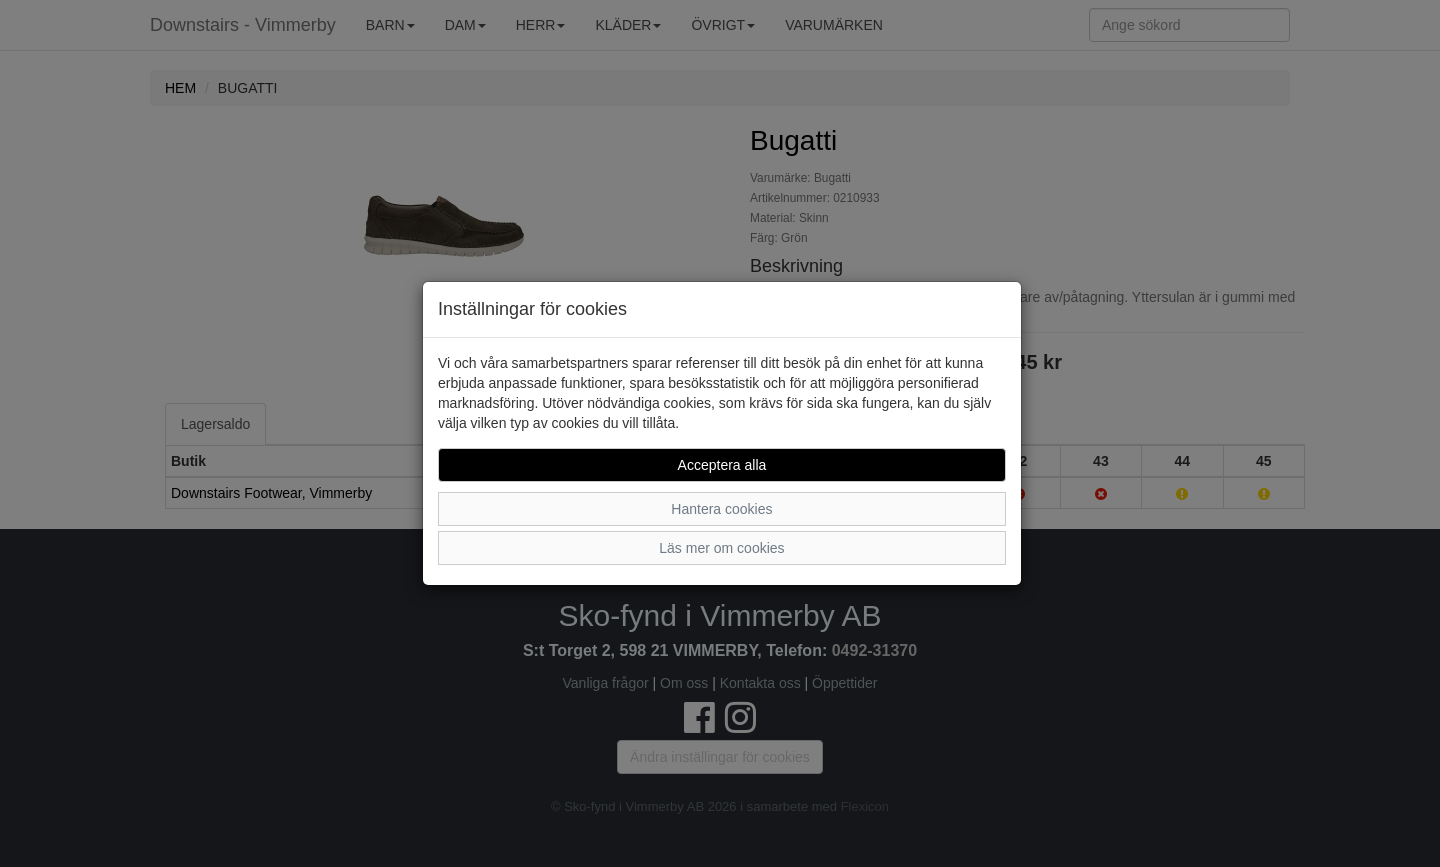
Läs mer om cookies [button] (721, 548)
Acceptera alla (722, 465)
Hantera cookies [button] (721, 509)
